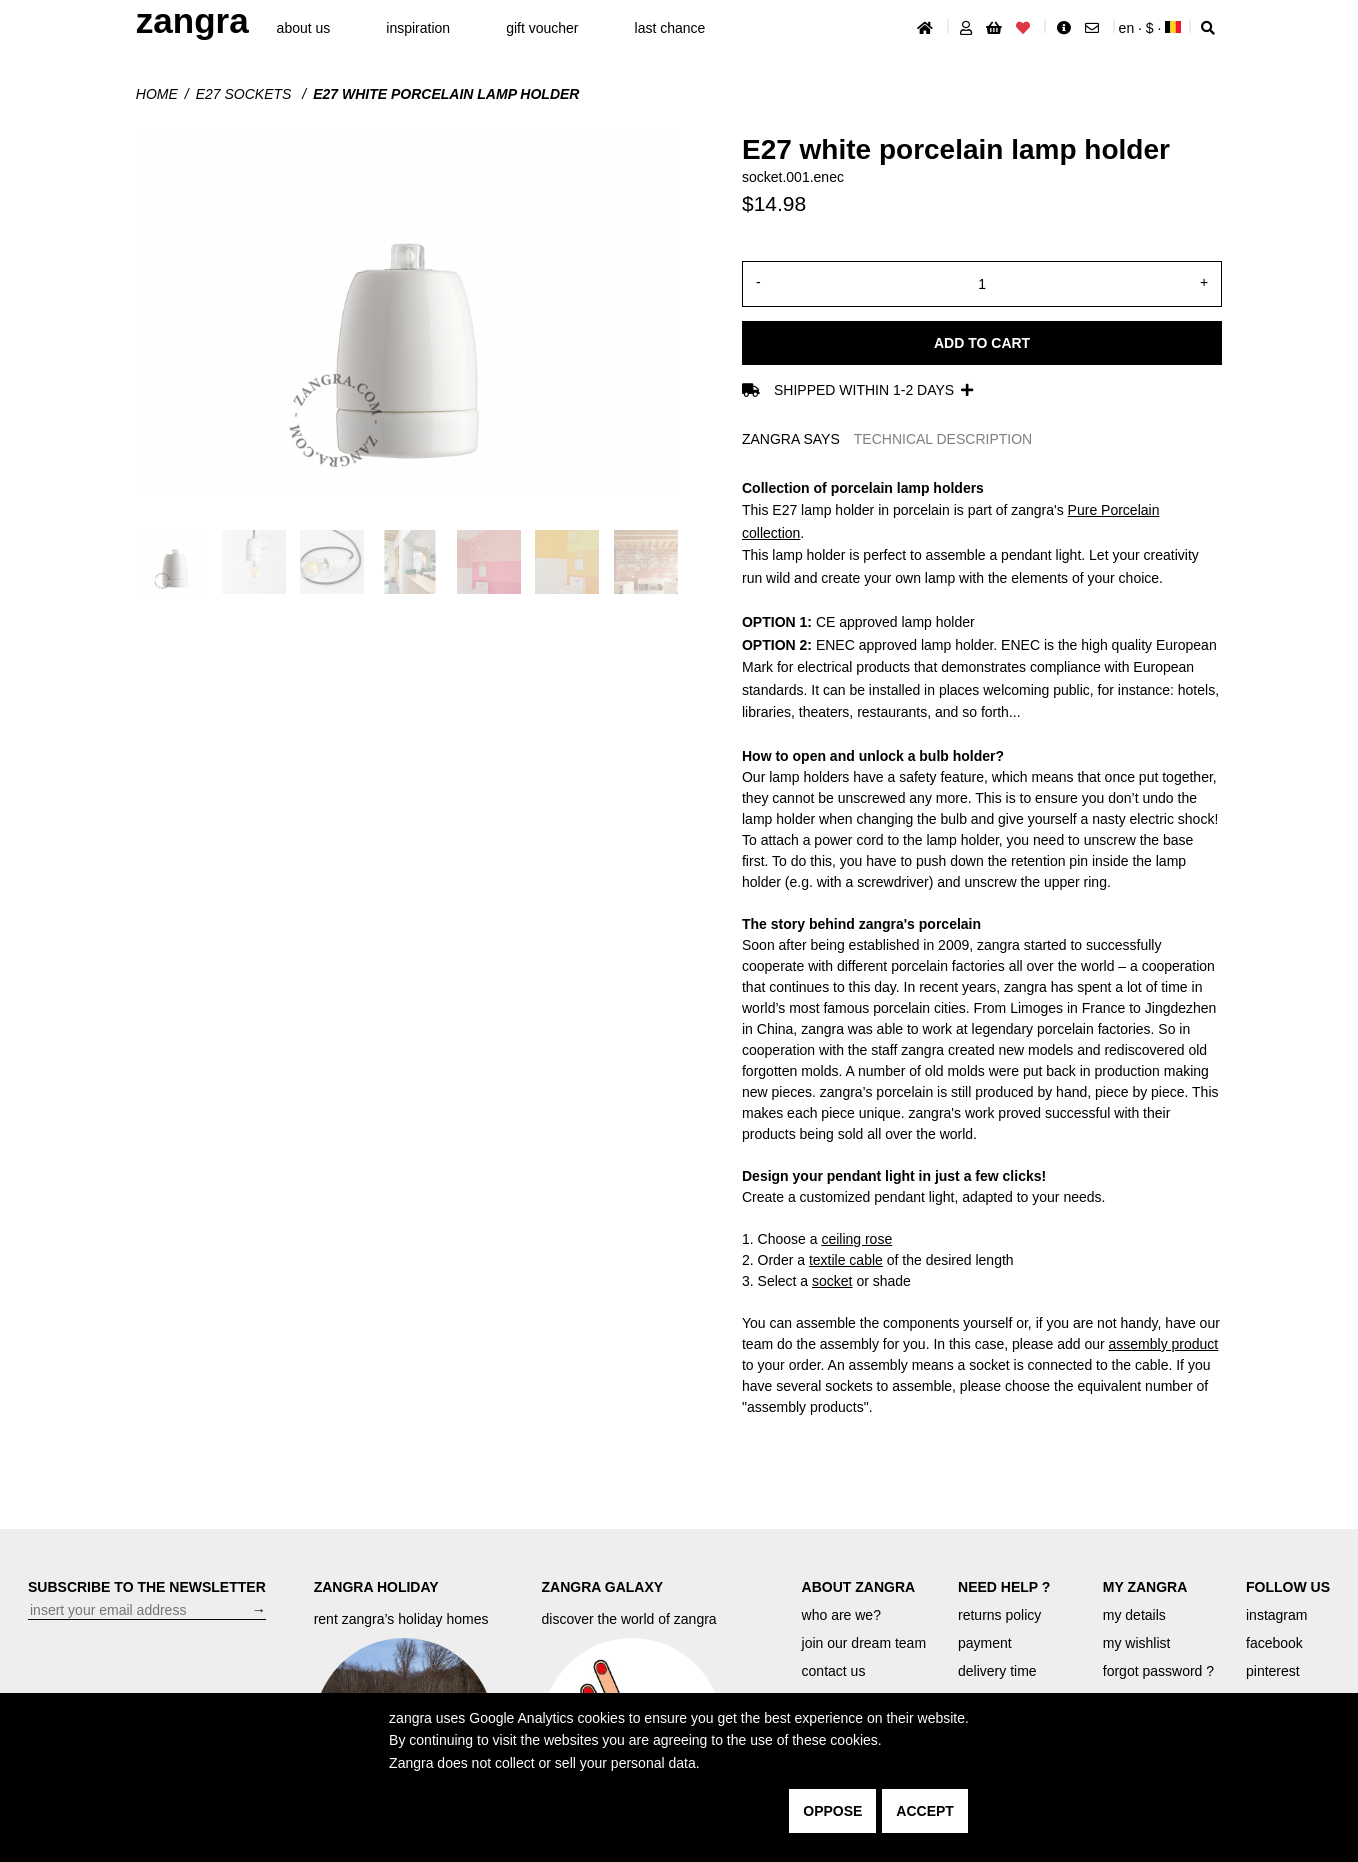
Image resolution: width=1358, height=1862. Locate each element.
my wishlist (1137, 1643)
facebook (1274, 1643)
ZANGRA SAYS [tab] (791, 439)
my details (1134, 1615)
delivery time (997, 1671)
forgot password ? (1158, 1671)
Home (157, 94)
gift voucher (542, 28)
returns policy (999, 1615)
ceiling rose (856, 1239)
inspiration (418, 28)
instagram (1276, 1615)
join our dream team (864, 1643)
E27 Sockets (246, 94)
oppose (832, 1811)
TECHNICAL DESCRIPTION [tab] (943, 439)
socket (832, 1281)
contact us (834, 1671)
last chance (670, 28)
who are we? (841, 1615)
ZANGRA (192, 20)
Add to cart (982, 343)
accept (925, 1811)
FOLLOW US (1288, 1587)
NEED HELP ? (1004, 1587)
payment (985, 1643)
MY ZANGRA (1145, 1587)
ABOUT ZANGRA (859, 1587)
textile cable (846, 1260)
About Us (304, 28)
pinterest (1273, 1671)
